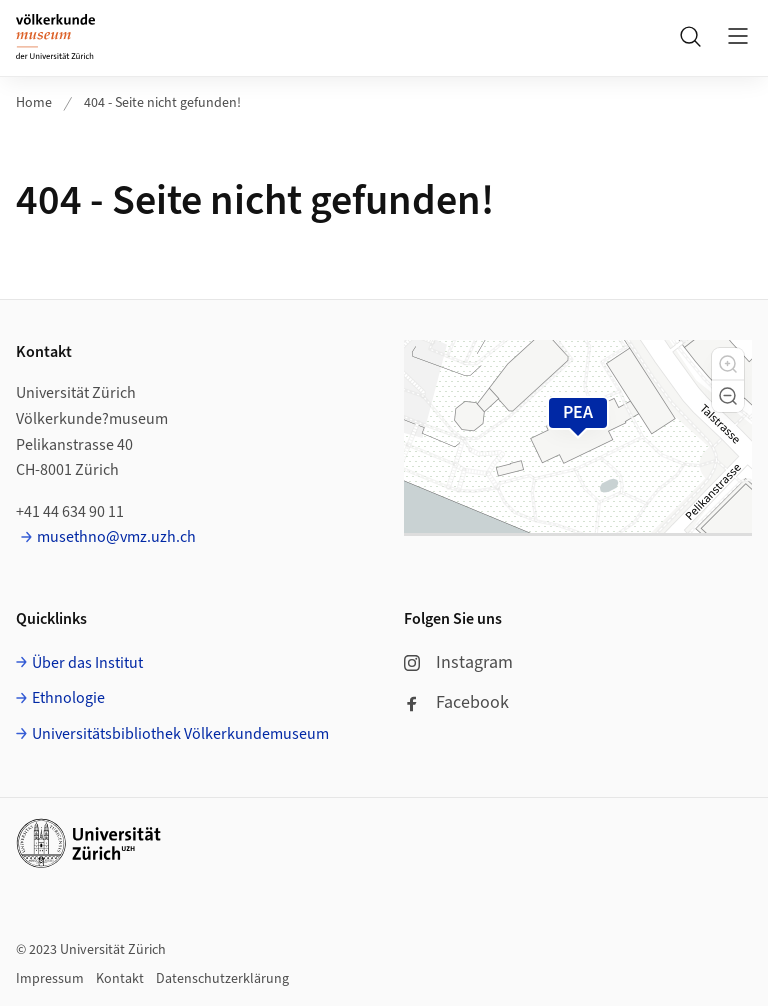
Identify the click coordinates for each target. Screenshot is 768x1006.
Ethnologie (68, 698)
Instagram (458, 662)
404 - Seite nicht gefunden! (162, 103)
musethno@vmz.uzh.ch (116, 537)
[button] (728, 364)
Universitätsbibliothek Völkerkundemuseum (180, 734)
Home (34, 103)
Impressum (50, 979)
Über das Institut (87, 663)
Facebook (456, 702)
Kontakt (120, 979)
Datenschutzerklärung (222, 979)
